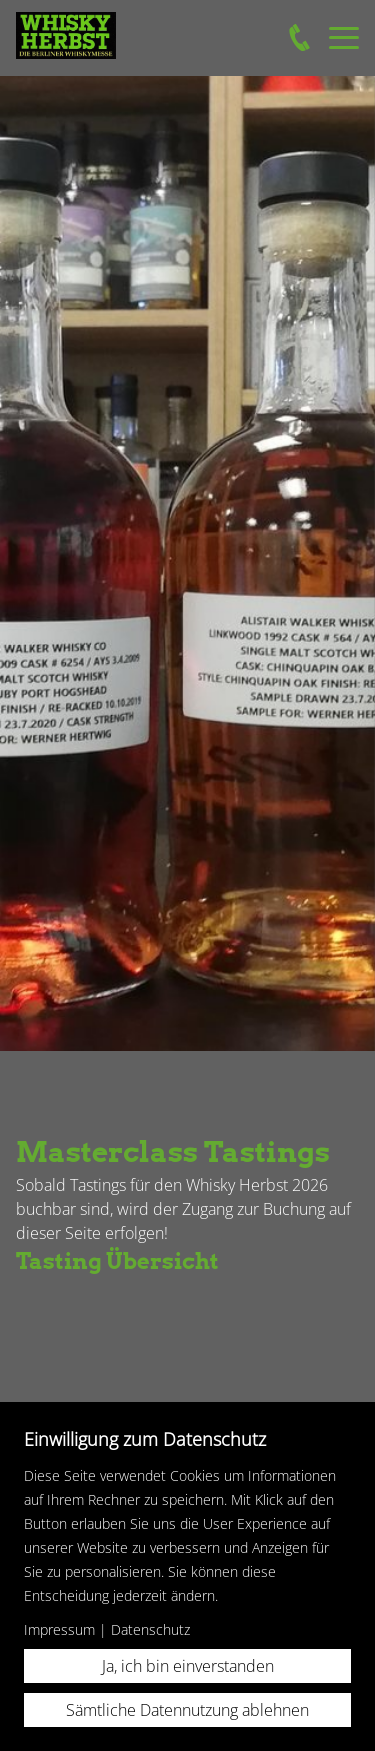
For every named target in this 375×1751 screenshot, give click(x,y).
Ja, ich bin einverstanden (188, 1666)
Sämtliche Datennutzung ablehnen (187, 1710)
